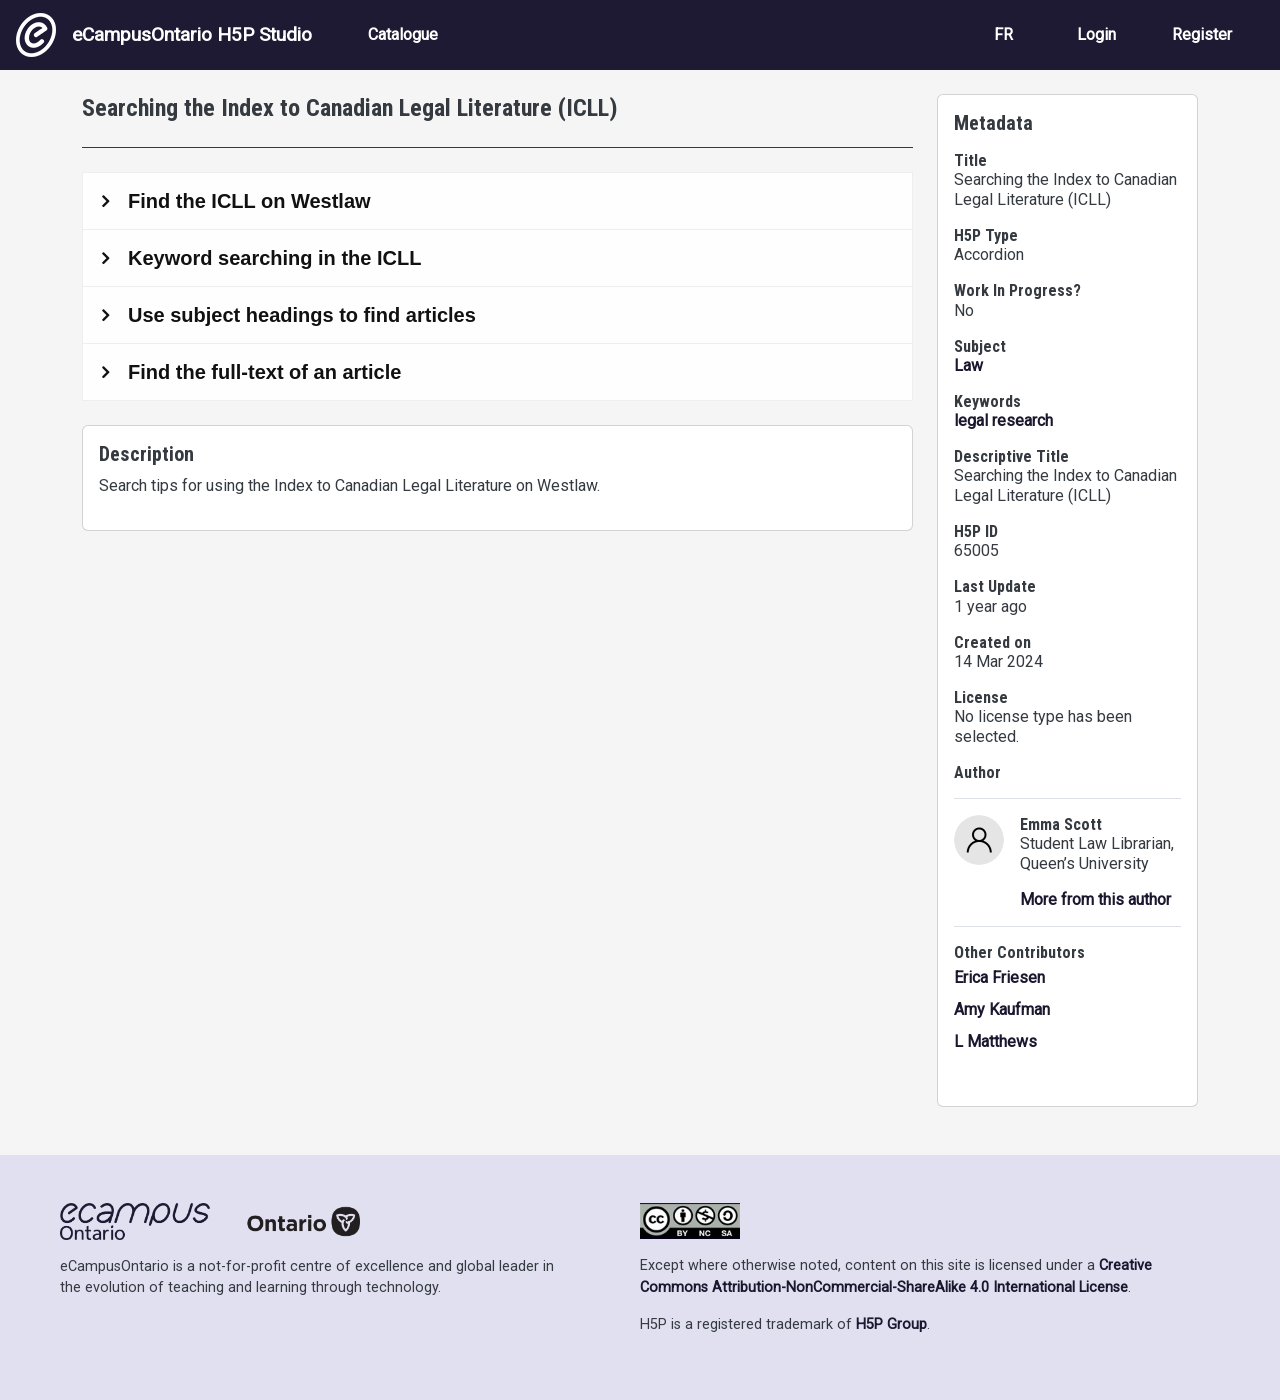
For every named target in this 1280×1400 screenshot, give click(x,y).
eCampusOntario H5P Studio (164, 35)
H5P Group (891, 1324)
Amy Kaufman (1002, 1009)
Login (1096, 34)
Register (1202, 34)
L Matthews (995, 1041)
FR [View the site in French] (1003, 34)
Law (968, 365)
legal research (1003, 420)
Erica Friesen (999, 977)
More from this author (1095, 899)
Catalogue (403, 34)
